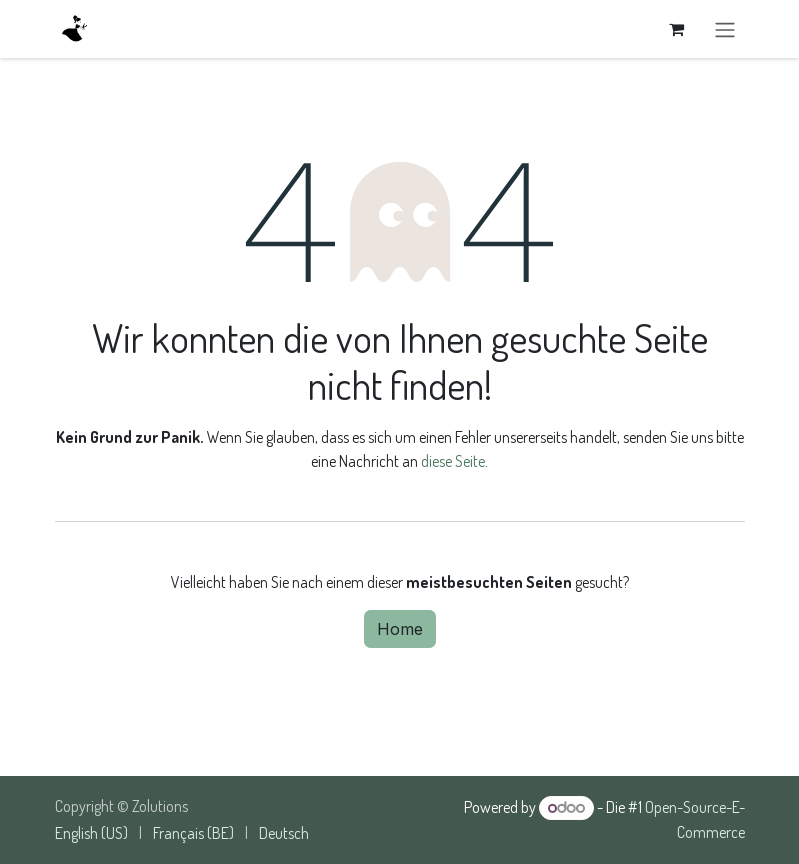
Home (400, 629)
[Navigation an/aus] (725, 29)
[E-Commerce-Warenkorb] (677, 29)
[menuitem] (91, 833)
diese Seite (453, 461)
